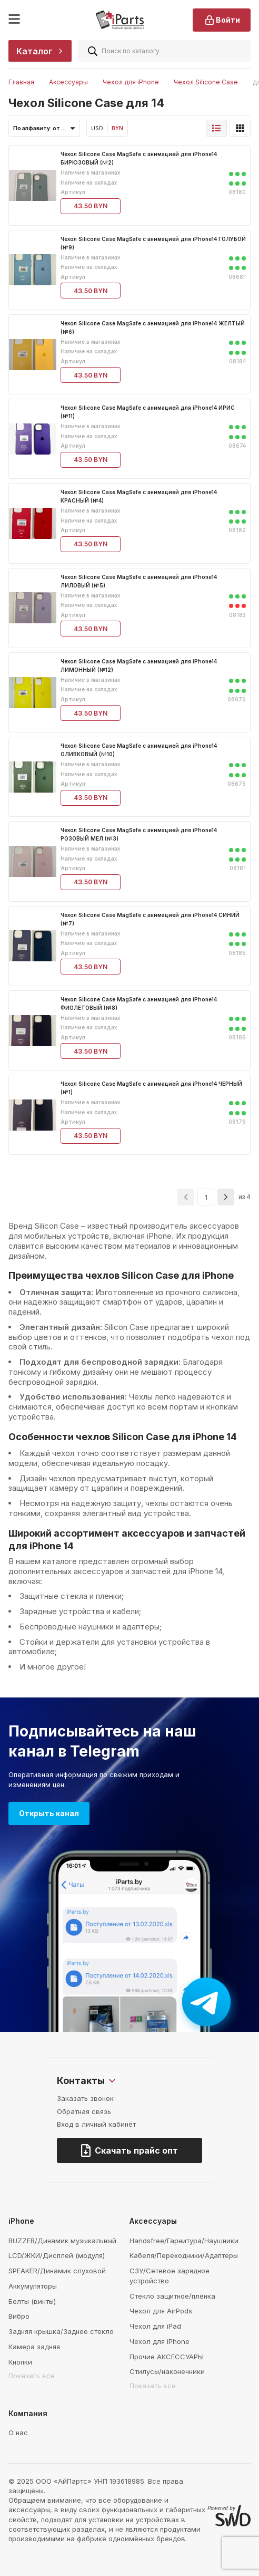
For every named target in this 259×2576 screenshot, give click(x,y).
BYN (117, 128)
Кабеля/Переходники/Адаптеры (184, 2255)
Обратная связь (84, 2111)
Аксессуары (68, 82)
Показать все (31, 2375)
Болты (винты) (32, 2301)
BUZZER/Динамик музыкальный (62, 2240)
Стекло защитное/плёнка (172, 2296)
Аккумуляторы (32, 2286)
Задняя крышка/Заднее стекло (61, 2331)
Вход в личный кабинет (96, 2124)
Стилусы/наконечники (167, 2371)
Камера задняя (34, 2346)
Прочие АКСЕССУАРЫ (167, 2356)
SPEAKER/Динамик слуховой (57, 2270)
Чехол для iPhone (131, 82)
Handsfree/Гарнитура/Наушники (184, 2240)
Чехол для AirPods (161, 2311)
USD (97, 128)
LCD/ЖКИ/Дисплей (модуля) (56, 2255)
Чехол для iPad (155, 2326)
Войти (221, 20)
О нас (18, 2432)
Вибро (18, 2316)
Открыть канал (49, 1813)
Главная (21, 82)
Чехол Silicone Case (206, 82)
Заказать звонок (85, 2098)
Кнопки (20, 2362)
